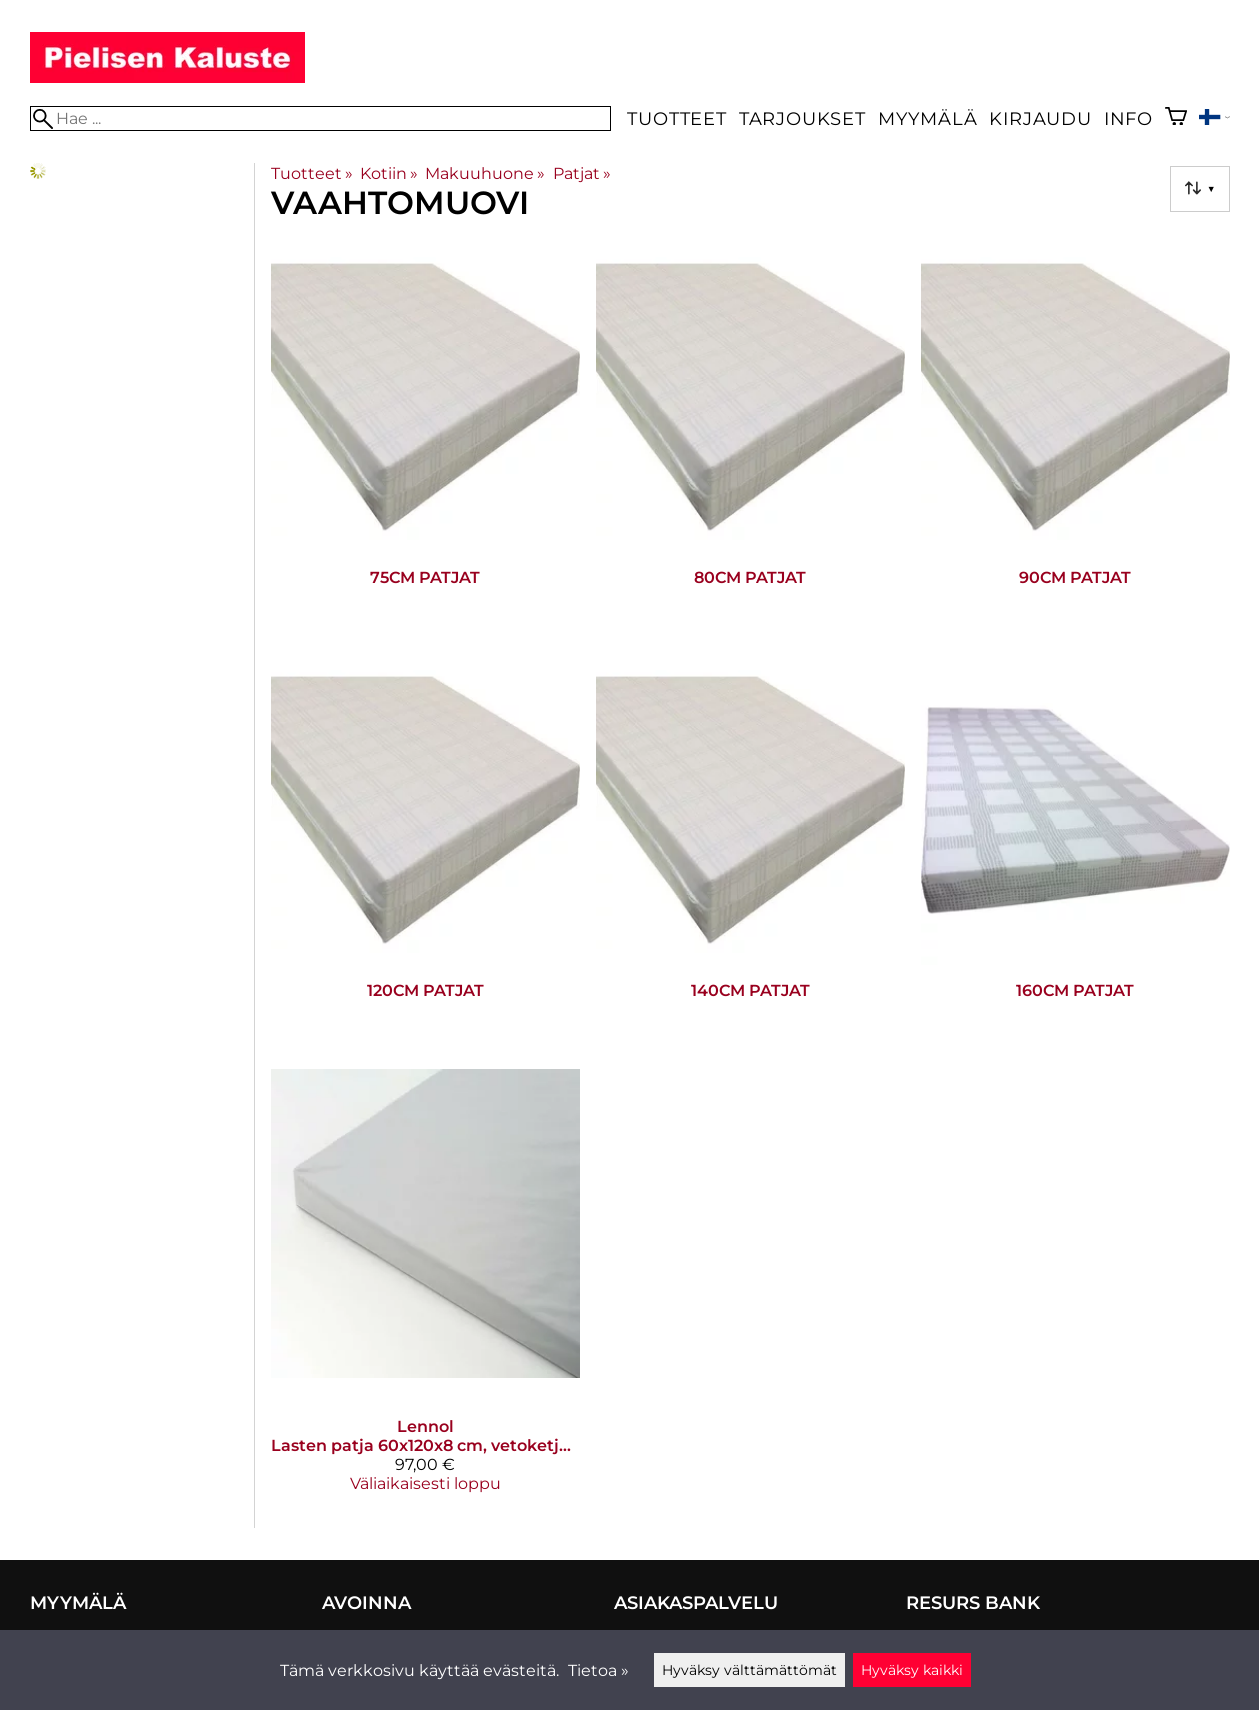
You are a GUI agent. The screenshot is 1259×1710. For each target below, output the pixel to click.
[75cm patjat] (425, 441)
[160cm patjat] (1075, 854)
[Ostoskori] (1176, 118)
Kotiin (389, 173)
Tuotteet (676, 118)
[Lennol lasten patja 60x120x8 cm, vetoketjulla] (425, 1288)
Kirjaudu (1040, 118)
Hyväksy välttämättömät (749, 1670)
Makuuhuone (485, 173)
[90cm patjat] (1075, 441)
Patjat (582, 173)
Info (1128, 118)
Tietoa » (598, 1670)
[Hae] (321, 118)
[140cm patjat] (750, 854)
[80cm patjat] (750, 441)
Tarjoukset (802, 118)
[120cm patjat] (425, 854)
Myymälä (928, 118)
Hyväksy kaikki (912, 1670)
